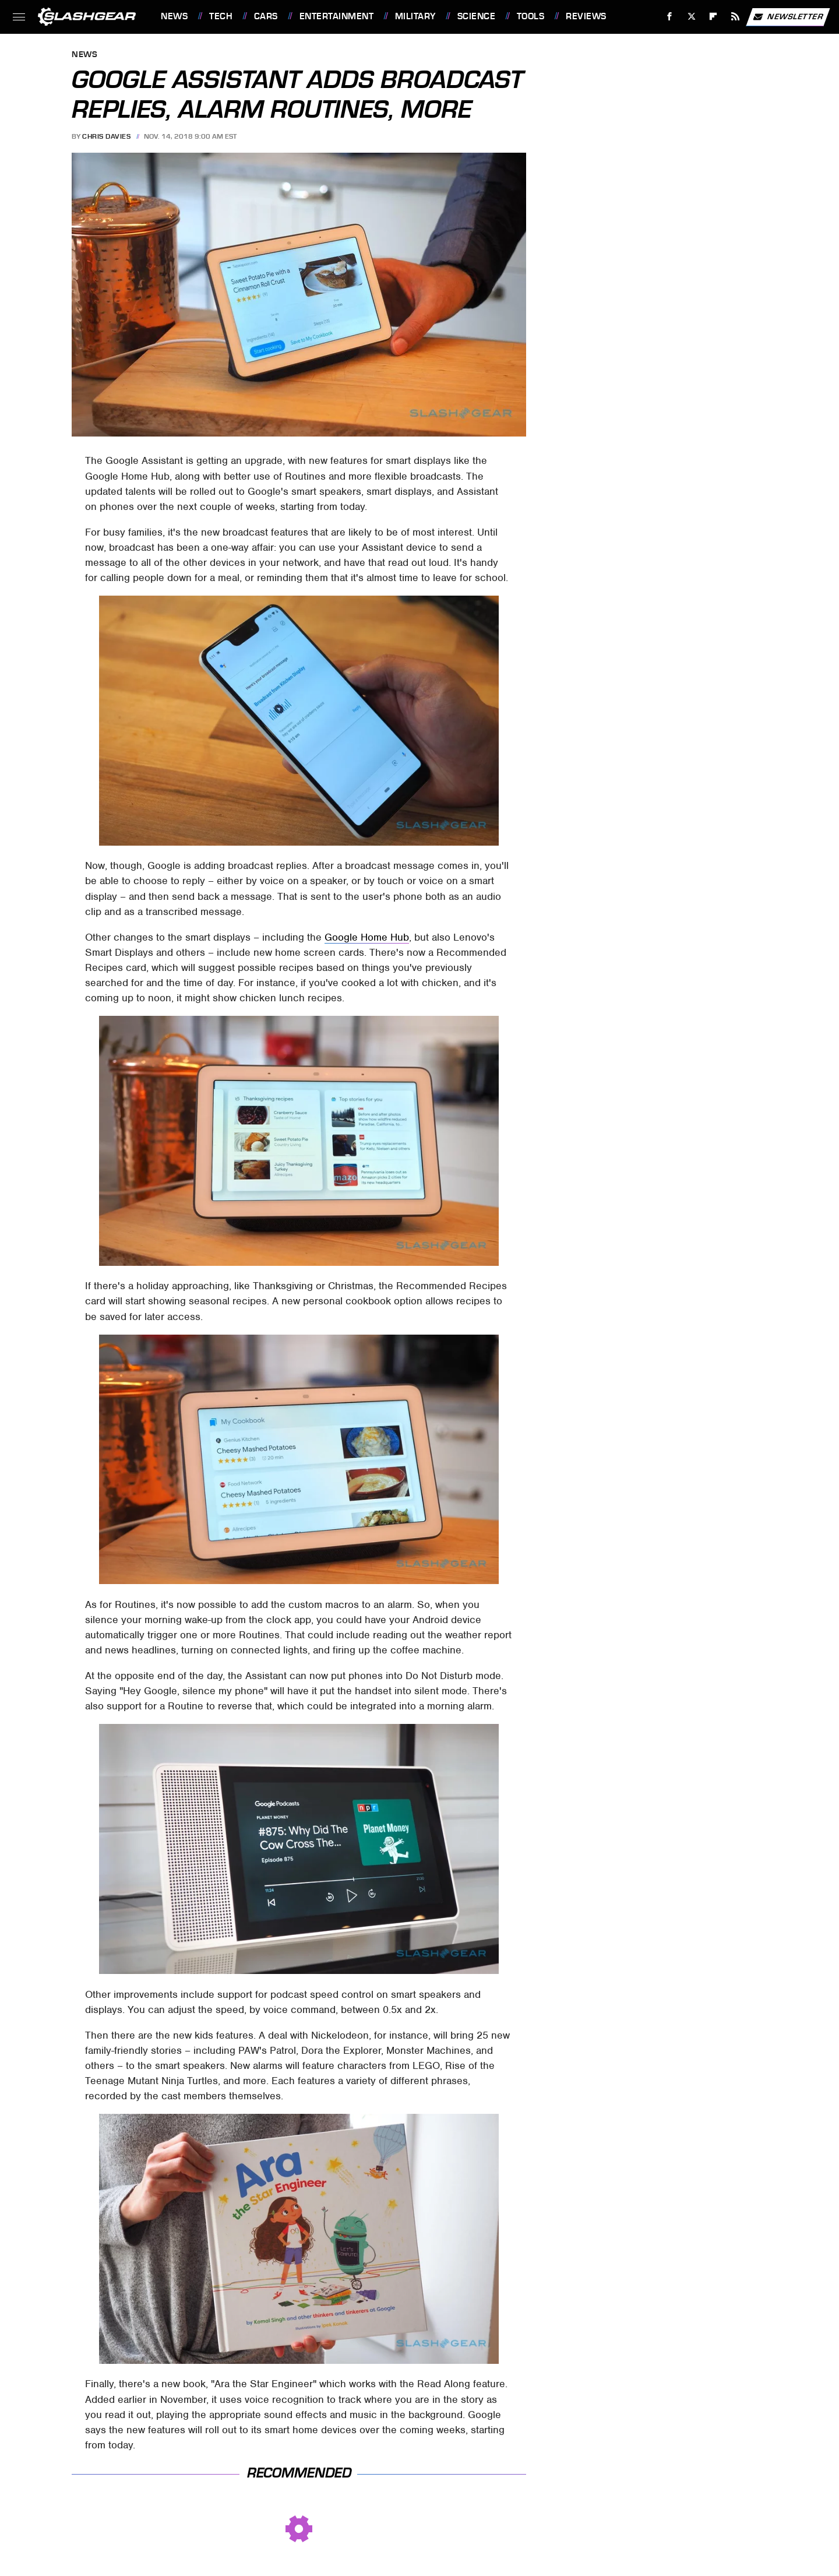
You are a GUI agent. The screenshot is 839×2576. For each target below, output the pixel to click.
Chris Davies (106, 136)
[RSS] (735, 17)
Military (415, 16)
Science (476, 16)
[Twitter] (691, 17)
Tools (531, 16)
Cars (266, 16)
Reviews (586, 16)
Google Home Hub (367, 937)
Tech (220, 16)
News (174, 16)
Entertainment (336, 16)
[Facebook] (669, 17)
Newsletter (787, 17)
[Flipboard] (713, 17)
